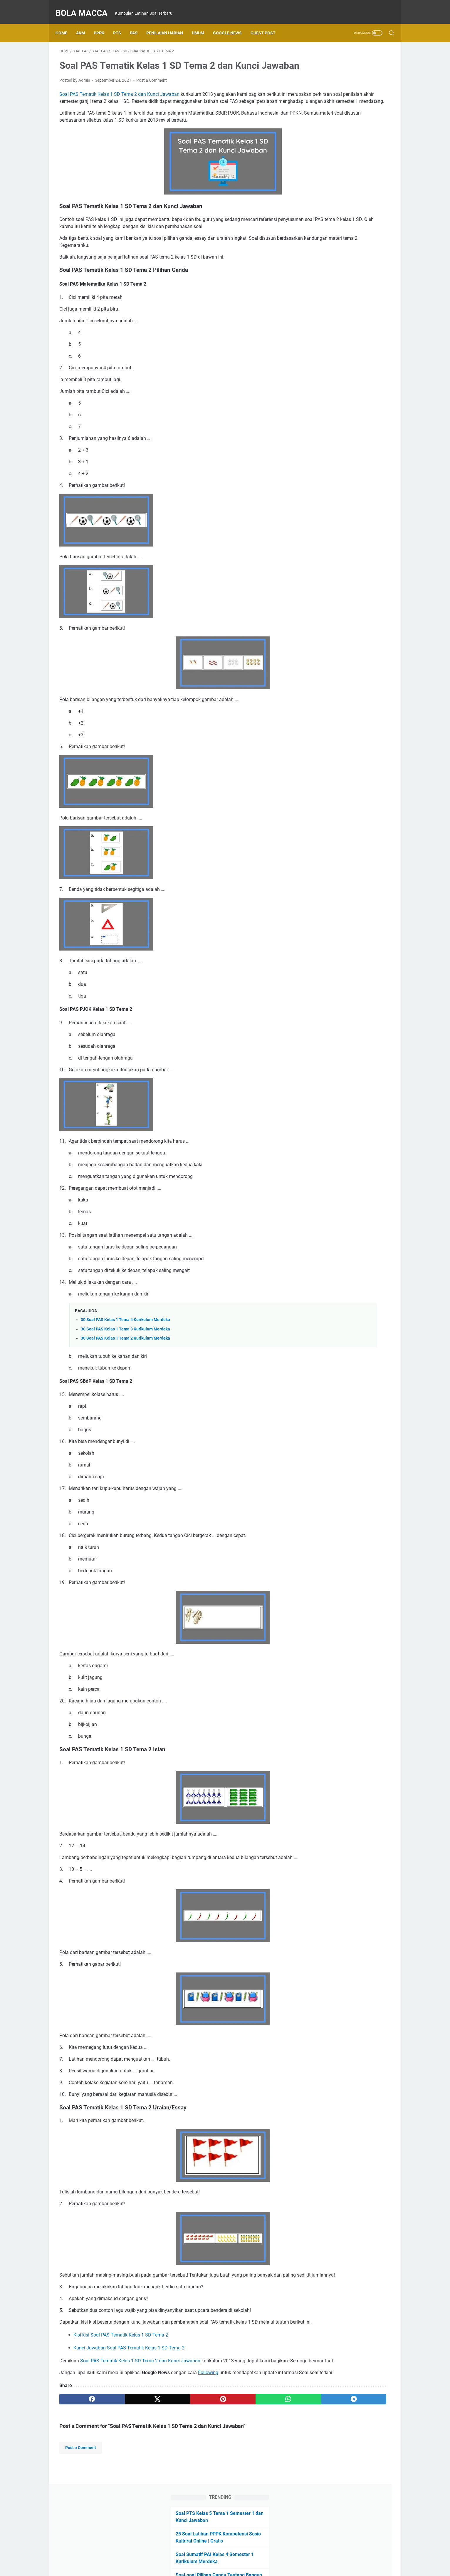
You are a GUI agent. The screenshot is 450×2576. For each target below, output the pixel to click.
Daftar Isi (202, 2554)
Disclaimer (178, 2554)
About (158, 2554)
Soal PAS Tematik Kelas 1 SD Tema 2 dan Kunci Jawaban (119, 102)
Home (65, 23)
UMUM (202, 23)
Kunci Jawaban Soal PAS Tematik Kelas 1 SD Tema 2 (128, 2391)
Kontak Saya (228, 2554)
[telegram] (259, 2457)
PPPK (103, 23)
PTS (121, 23)
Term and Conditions (296, 2554)
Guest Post (266, 23)
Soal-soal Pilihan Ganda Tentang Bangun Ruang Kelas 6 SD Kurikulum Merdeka (345, 134)
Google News (231, 23)
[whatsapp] (215, 2457)
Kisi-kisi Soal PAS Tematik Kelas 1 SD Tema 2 (120, 2378)
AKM (84, 23)
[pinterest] (170, 2457)
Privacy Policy (258, 2554)
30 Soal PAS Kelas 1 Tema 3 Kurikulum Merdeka (125, 1351)
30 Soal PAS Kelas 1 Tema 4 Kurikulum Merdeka (125, 1342)
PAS (137, 23)
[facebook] (81, 2457)
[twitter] (126, 2457)
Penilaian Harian (168, 23)
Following (208, 2423)
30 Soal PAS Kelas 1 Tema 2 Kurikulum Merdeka (125, 1360)
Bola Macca (85, 7)
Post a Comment (151, 88)
